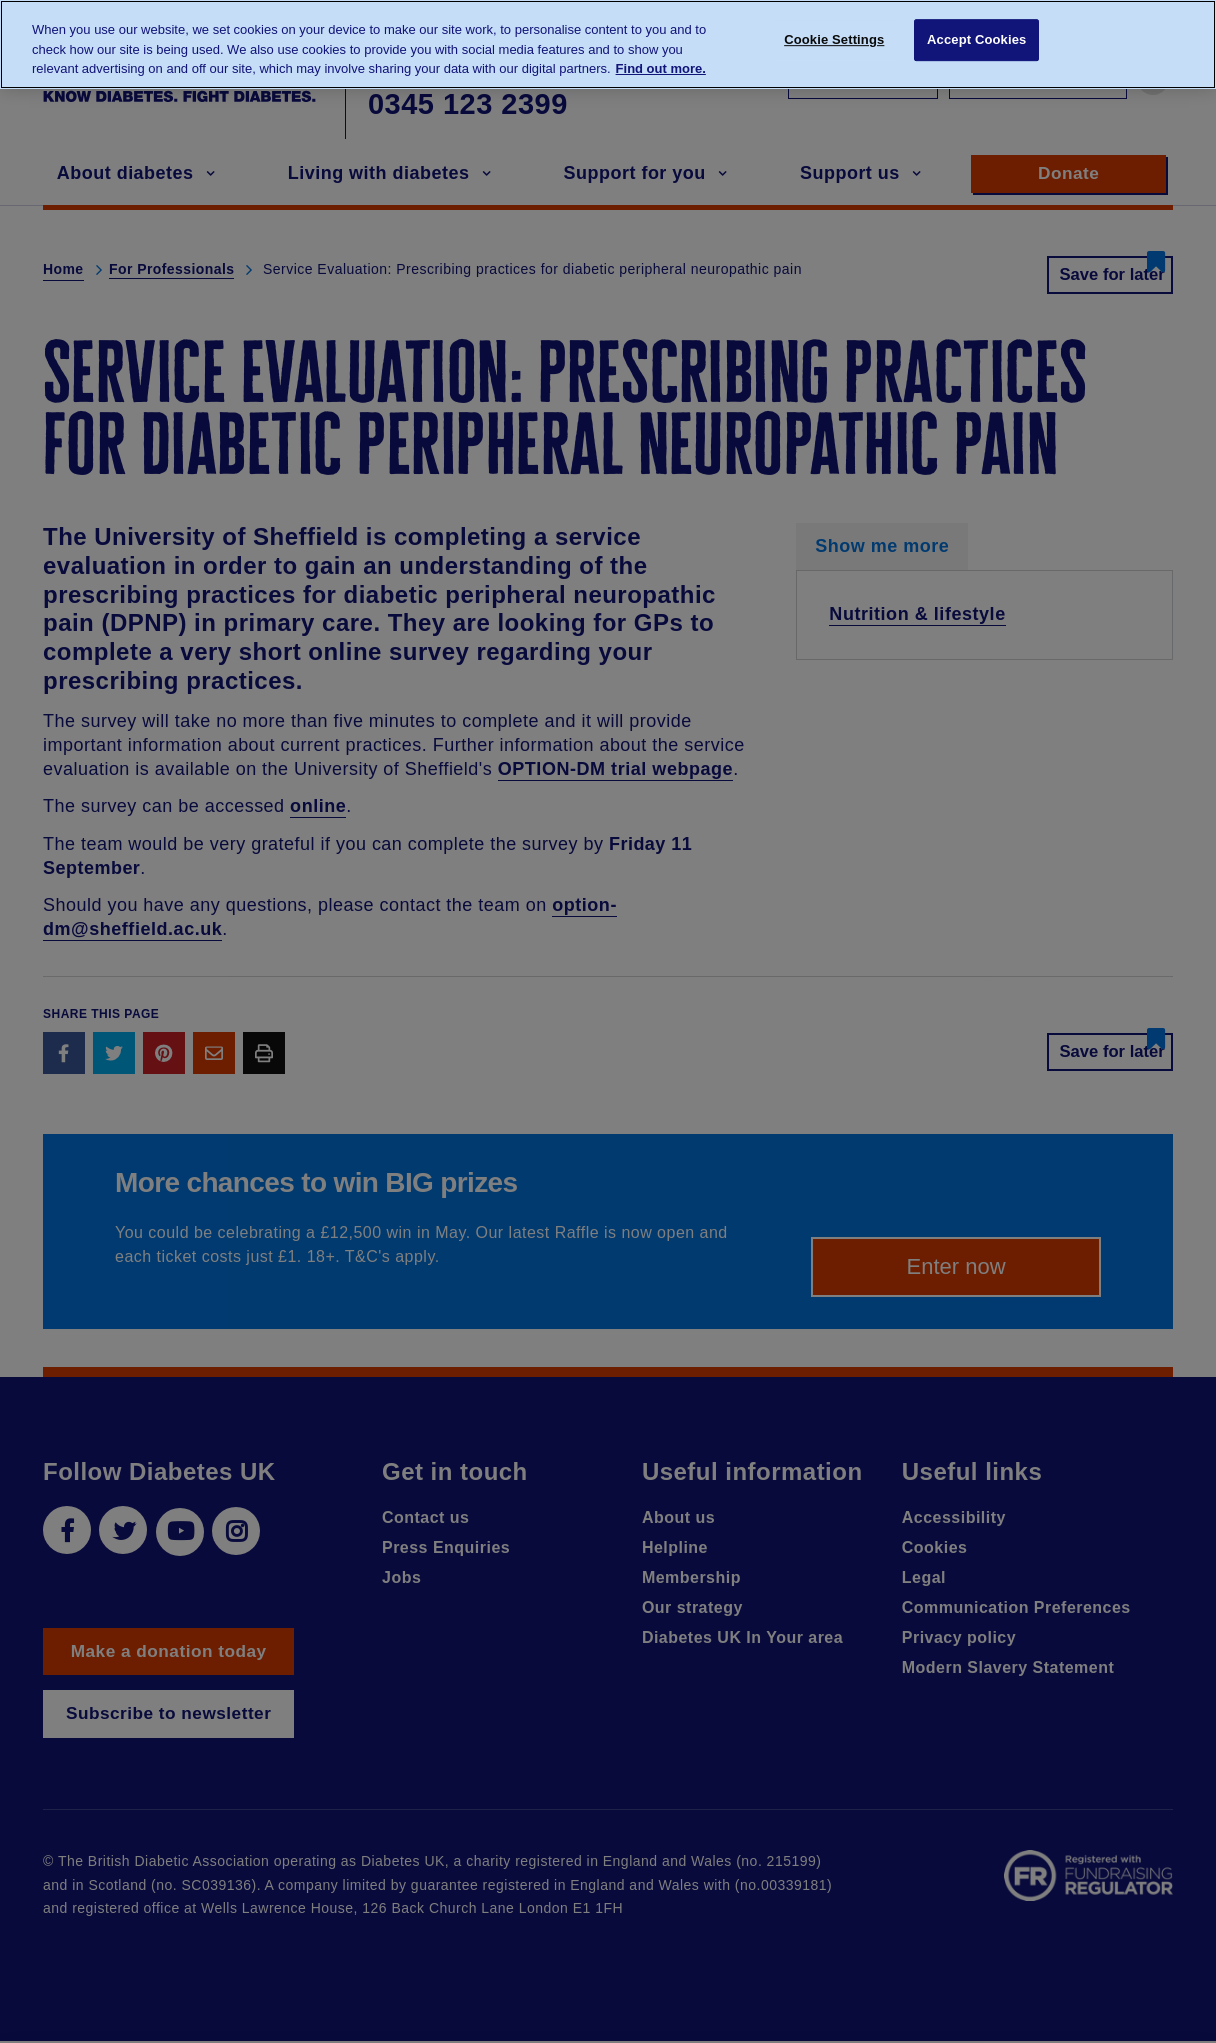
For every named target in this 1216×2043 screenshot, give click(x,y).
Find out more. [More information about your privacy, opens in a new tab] (661, 68)
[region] (608, 44)
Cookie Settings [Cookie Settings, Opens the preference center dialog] (834, 42)
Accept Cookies (976, 42)
